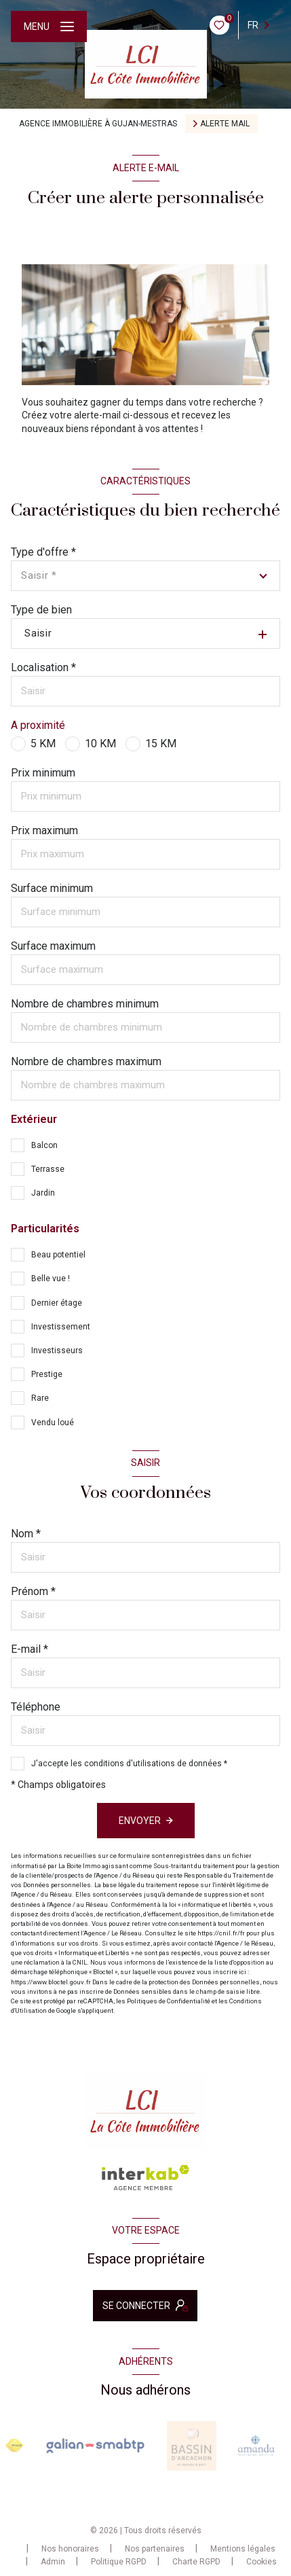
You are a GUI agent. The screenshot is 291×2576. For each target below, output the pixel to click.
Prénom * (33, 1591)
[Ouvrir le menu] (49, 26)
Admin (53, 2561)
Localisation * (43, 667)
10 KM (100, 743)
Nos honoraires (70, 2549)
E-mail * (29, 1649)
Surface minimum (52, 888)
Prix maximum (44, 830)
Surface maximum (53, 946)
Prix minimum (43, 772)
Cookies (261, 2562)
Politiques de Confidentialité (168, 2001)
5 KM (43, 743)
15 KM (160, 743)
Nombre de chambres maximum (86, 1061)
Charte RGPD (196, 2561)
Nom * (26, 1533)
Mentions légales (242, 2549)
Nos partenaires (155, 2549)
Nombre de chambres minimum (85, 1003)
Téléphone (35, 1706)
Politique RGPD (119, 2561)
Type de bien (41, 609)
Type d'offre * (43, 551)
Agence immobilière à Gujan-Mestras (98, 123)
